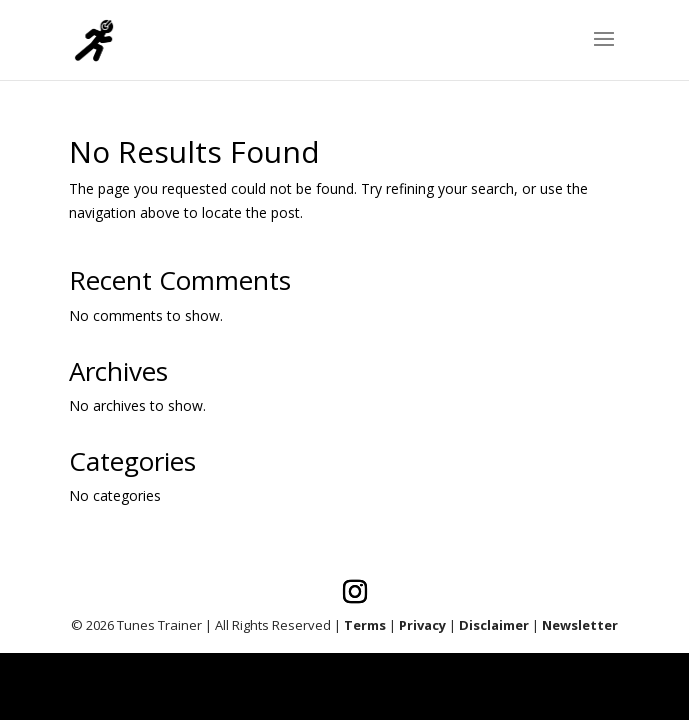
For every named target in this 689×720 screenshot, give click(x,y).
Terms (365, 625)
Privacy (422, 625)
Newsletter (580, 625)
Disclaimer (494, 625)
